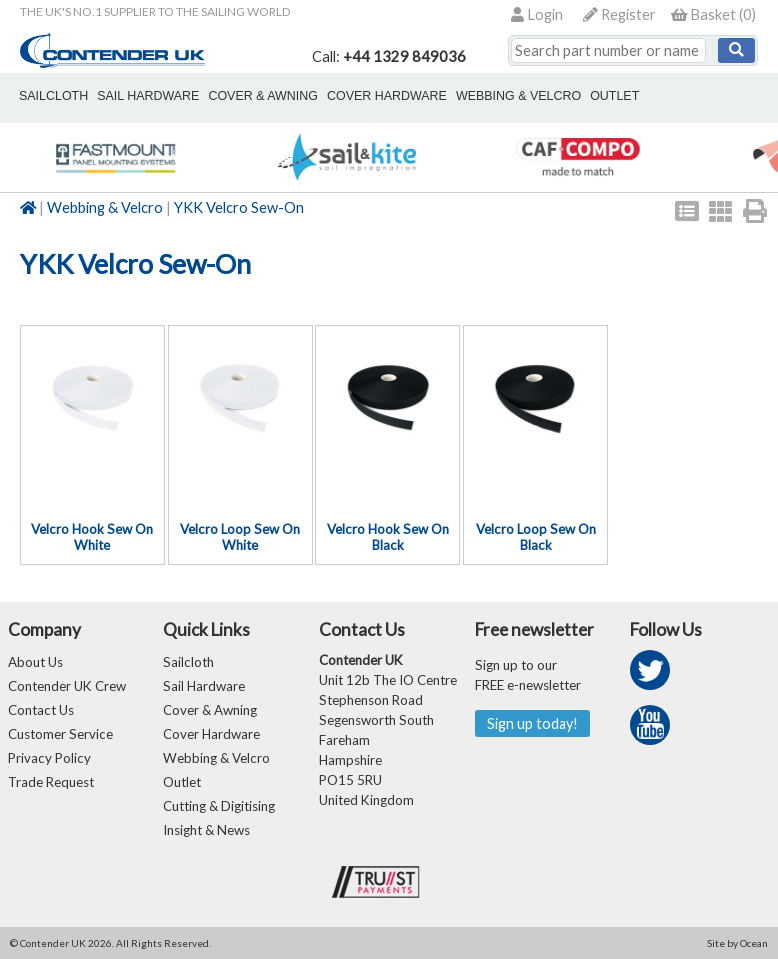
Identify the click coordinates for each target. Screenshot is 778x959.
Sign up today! (532, 723)
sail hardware (148, 96)
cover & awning (263, 96)
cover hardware (387, 96)
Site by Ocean (737, 943)
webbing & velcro (518, 96)
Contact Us (41, 710)
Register (619, 14)
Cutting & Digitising (219, 806)
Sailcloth (188, 662)
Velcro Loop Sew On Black (536, 537)
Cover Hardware (211, 734)
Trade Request (51, 782)
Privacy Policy (49, 758)
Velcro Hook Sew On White (92, 537)
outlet (614, 96)
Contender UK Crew (67, 686)
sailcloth (53, 96)
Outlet (182, 782)
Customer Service (60, 734)
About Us (35, 662)
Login (537, 14)
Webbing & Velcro (105, 207)
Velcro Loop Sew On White (240, 537)
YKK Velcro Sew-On (239, 207)
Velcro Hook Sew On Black (388, 537)
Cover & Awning (210, 710)
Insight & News (206, 830)
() (713, 14)
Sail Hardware (204, 686)
